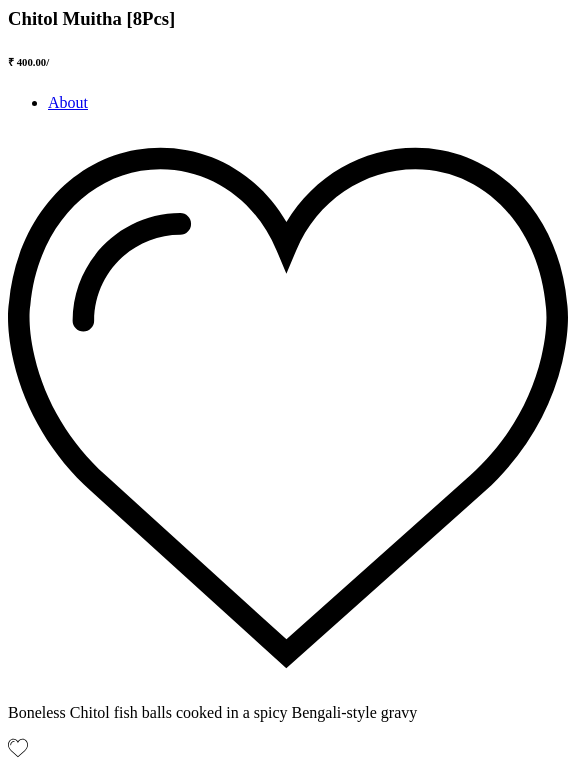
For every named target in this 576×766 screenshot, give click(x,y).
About (68, 102)
